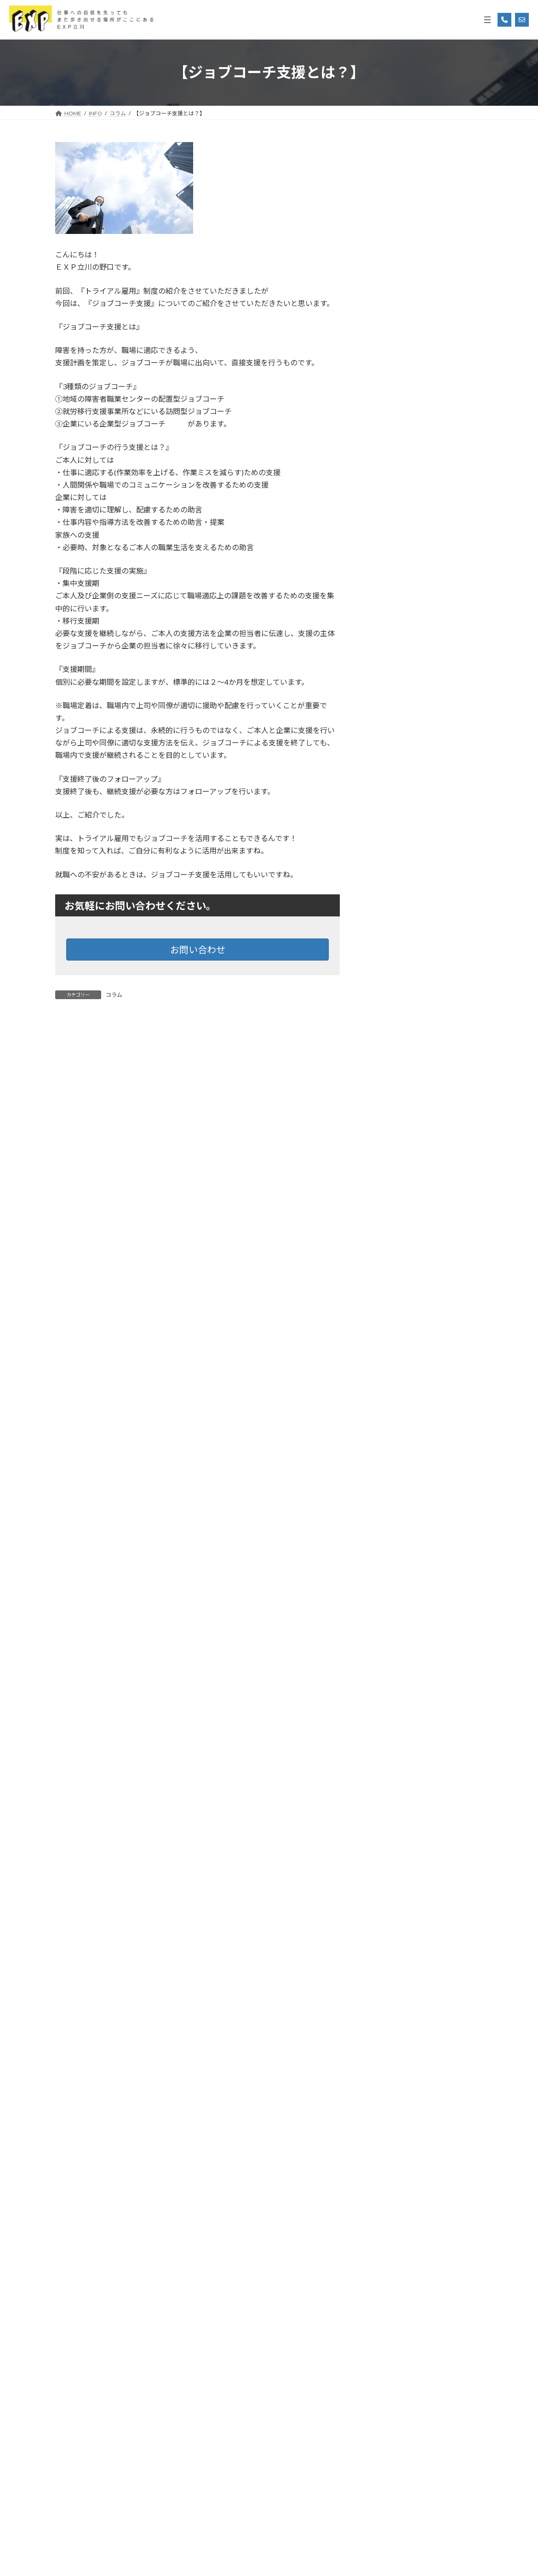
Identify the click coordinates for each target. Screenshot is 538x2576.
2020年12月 (387, 1910)
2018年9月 (385, 2320)
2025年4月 (385, 1332)
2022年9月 (385, 1854)
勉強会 (379, 1002)
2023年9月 (385, 1667)
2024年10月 (387, 1443)
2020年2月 (385, 2003)
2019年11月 (387, 2059)
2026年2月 (385, 1145)
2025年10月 (387, 1219)
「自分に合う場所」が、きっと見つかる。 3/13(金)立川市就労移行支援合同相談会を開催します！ (447, 617)
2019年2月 (385, 2227)
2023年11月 (387, 1630)
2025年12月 (387, 1182)
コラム (114, 994)
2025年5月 (385, 1313)
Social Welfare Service (230, 2558)
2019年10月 (387, 2077)
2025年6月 (385, 1294)
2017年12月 (387, 2395)
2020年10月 (387, 1947)
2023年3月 (385, 1742)
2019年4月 (385, 2190)
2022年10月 (387, 1835)
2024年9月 (385, 1462)
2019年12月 (387, 2040)
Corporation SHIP (293, 2558)
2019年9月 (385, 2096)
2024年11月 (387, 1425)
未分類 (379, 1021)
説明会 (379, 1058)
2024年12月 (387, 1406)
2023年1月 (385, 1779)
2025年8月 (385, 1257)
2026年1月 (385, 1163)
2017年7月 (385, 2470)
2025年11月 (387, 1201)
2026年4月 (385, 1108)
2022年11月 (387, 1816)
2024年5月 (385, 1537)
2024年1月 (385, 1593)
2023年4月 (385, 1723)
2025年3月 (385, 1350)
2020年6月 (385, 1966)
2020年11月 (387, 1929)
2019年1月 (385, 2246)
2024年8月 (385, 1480)
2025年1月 (385, 1387)
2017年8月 (385, 2451)
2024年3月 (385, 1574)
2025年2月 (385, 1369)
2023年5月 (385, 1705)
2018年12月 (387, 2264)
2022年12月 (387, 1798)
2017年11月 (387, 2413)
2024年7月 (385, 1499)
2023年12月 (387, 1611)
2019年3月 (385, 2208)
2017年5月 (385, 2507)
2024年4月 (385, 1555)
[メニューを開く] (487, 19)
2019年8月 (385, 2115)
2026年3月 (385, 1126)
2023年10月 (387, 1649)
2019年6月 (385, 2152)
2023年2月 (385, 1760)
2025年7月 (385, 1275)
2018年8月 (385, 2339)
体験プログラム (392, 983)
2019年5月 (385, 2171)
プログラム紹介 (392, 965)
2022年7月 (385, 1891)
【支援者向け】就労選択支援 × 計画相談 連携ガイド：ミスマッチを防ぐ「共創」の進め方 (446, 194)
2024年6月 (385, 1518)
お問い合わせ (197, 949)
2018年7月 (385, 2357)
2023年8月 (385, 1686)
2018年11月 (387, 2283)
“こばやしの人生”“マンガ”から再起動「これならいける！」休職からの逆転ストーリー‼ (445, 264)
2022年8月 (385, 1873)
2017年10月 (387, 2432)
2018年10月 (387, 2302)
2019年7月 (385, 2134)
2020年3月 (385, 1984)
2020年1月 (385, 2022)
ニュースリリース (395, 946)
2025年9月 (385, 1238)
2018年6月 (385, 2376)
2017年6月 (385, 2488)
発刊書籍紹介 (389, 1039)
